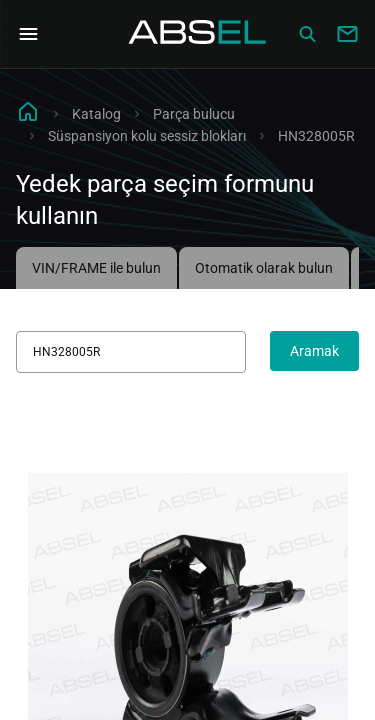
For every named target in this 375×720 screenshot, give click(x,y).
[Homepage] (198, 34)
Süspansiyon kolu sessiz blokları (147, 136)
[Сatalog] (307, 34)
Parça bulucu (194, 114)
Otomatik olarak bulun (264, 268)
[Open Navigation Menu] (28, 34)
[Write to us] (347, 34)
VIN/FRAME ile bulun (96, 268)
